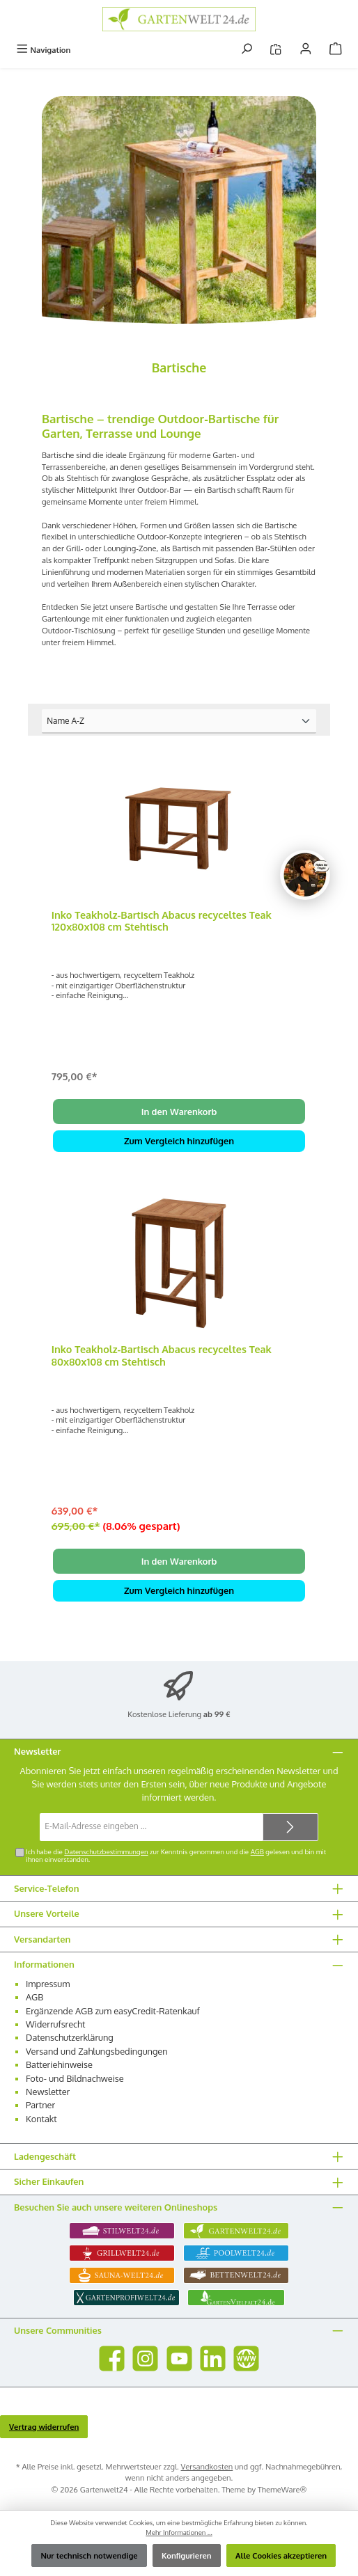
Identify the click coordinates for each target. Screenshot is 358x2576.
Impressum (48, 1983)
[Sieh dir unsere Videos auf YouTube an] (179, 2358)
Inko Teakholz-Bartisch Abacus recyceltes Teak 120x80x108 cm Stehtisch (162, 921)
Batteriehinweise (59, 2064)
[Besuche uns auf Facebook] (111, 2358)
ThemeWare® (282, 2489)
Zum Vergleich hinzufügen (179, 1140)
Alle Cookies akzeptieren (281, 2555)
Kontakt (41, 2118)
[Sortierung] (179, 721)
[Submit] (290, 1827)
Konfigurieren (187, 2555)
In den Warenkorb (179, 1111)
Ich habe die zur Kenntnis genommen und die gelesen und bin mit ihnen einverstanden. (176, 1855)
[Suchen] (246, 49)
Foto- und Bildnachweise (75, 2078)
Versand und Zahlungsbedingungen (97, 2051)
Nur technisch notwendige (88, 2555)
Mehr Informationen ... (179, 2532)
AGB (257, 1851)
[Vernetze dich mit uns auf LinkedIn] (212, 2358)
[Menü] (43, 49)
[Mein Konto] (305, 49)
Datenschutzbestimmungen (106, 1851)
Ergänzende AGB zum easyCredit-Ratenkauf (113, 2010)
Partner (40, 2104)
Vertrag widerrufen (44, 2426)
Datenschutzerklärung (70, 2037)
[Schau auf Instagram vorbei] (145, 2358)
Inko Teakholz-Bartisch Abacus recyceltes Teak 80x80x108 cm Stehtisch (162, 1355)
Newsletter (48, 2091)
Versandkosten (207, 2466)
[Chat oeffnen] (305, 875)
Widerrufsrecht (56, 2024)
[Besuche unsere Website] (246, 2358)
